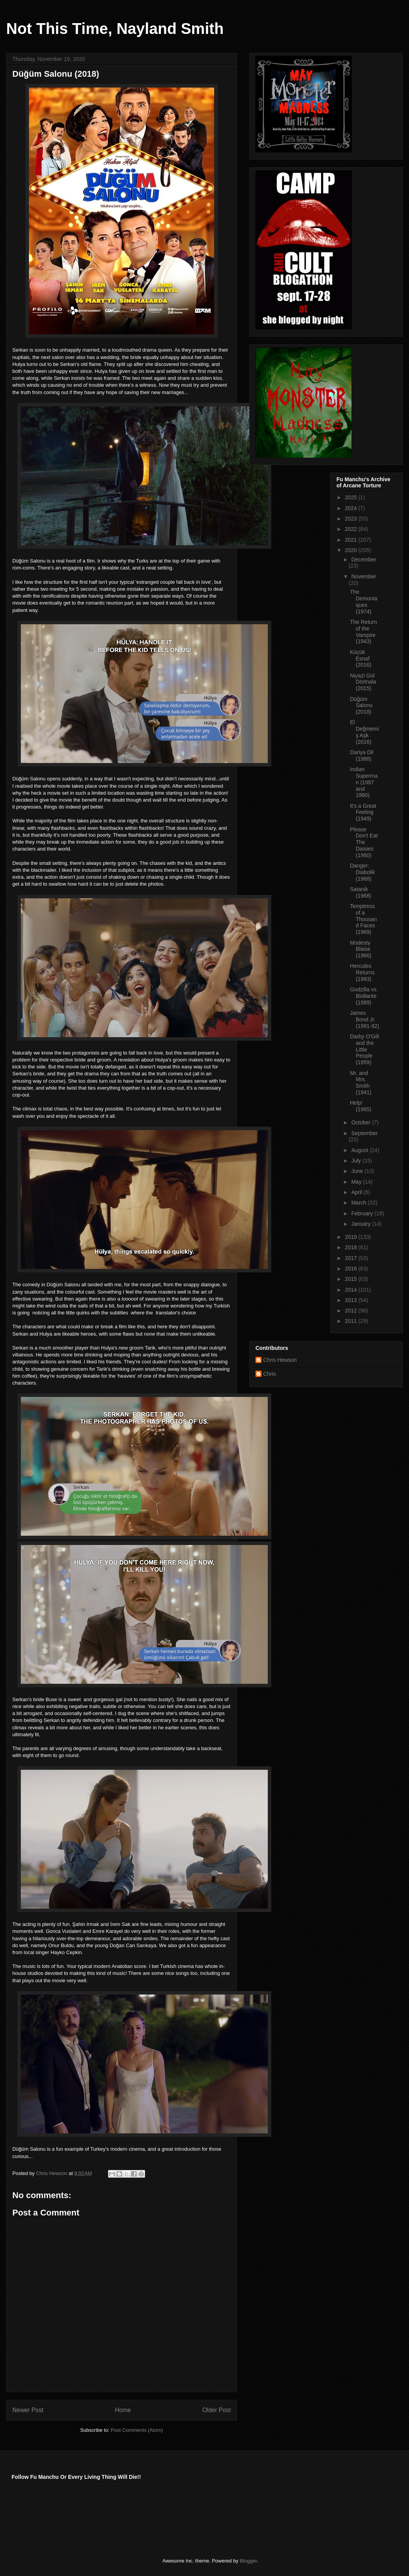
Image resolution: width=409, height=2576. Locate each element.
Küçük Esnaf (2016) (360, 658)
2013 (351, 1300)
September (364, 1133)
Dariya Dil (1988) (362, 755)
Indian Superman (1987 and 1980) (364, 782)
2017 (351, 1258)
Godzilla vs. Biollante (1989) (364, 996)
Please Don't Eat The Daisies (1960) (364, 842)
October (361, 1122)
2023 (351, 519)
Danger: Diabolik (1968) (362, 872)
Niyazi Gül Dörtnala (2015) (363, 682)
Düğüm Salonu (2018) (361, 705)
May (357, 1182)
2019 (351, 1237)
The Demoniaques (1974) (363, 601)
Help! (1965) (360, 1106)
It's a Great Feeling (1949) (363, 812)
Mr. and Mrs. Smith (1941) (360, 1082)
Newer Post (28, 2410)
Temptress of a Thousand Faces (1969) (363, 919)
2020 (351, 550)
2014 (351, 1290)
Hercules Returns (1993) (362, 972)
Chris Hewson (280, 1360)
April (357, 1192)
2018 (351, 1247)
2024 (351, 508)
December (363, 559)
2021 (351, 540)
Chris (269, 1374)
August (360, 1150)
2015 (351, 1279)
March (359, 1203)
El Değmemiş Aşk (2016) (364, 732)
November (363, 576)
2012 (351, 1310)
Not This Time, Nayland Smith (115, 28)
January (361, 1224)
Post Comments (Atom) (137, 2430)
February (362, 1213)
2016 (351, 1268)
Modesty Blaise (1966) (360, 949)
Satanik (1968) (360, 892)
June (357, 1171)
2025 (351, 497)
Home (123, 2410)
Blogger (248, 2561)
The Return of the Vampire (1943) (363, 631)
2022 (351, 529)
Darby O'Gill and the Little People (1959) (364, 1049)
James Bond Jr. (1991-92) (364, 1019)
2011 (351, 1321)
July (356, 1160)
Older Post (216, 2410)
